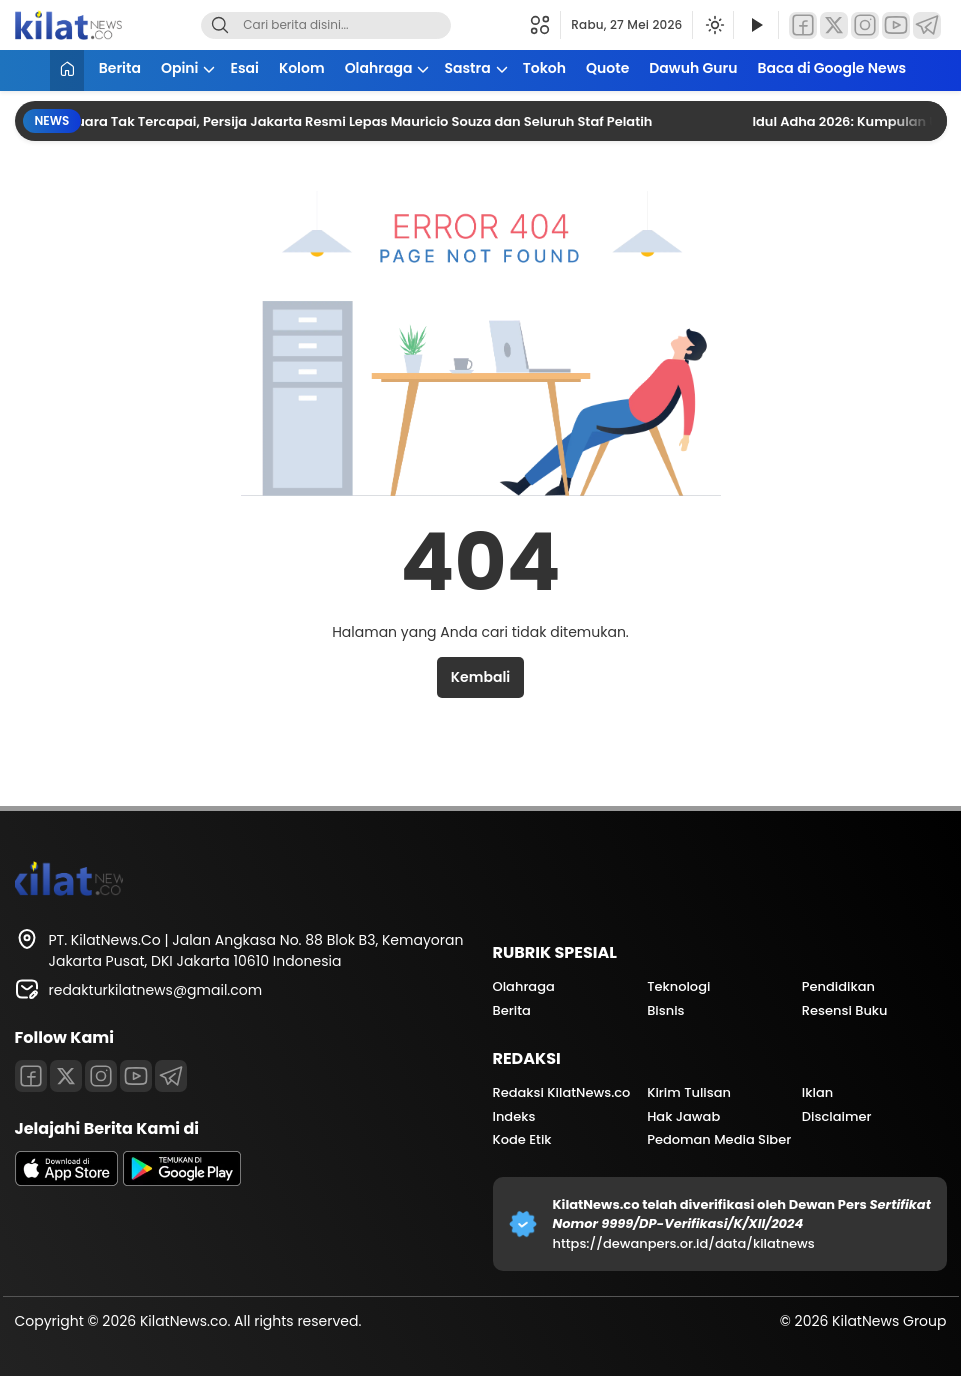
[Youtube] (136, 1076)
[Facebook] (803, 25)
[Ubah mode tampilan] (713, 25)
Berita (120, 68)
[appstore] (67, 1181)
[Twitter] (834, 25)
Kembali (480, 677)
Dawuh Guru (693, 68)
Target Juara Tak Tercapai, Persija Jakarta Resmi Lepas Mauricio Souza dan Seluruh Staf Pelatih (344, 121)
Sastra (467, 68)
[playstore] (182, 1181)
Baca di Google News (831, 68)
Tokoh (544, 68)
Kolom (302, 68)
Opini (180, 68)
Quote (607, 68)
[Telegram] (927, 25)
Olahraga (379, 68)
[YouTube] (896, 25)
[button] (545, 25)
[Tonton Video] (756, 25)
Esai (244, 68)
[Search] (220, 25)
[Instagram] (865, 25)
